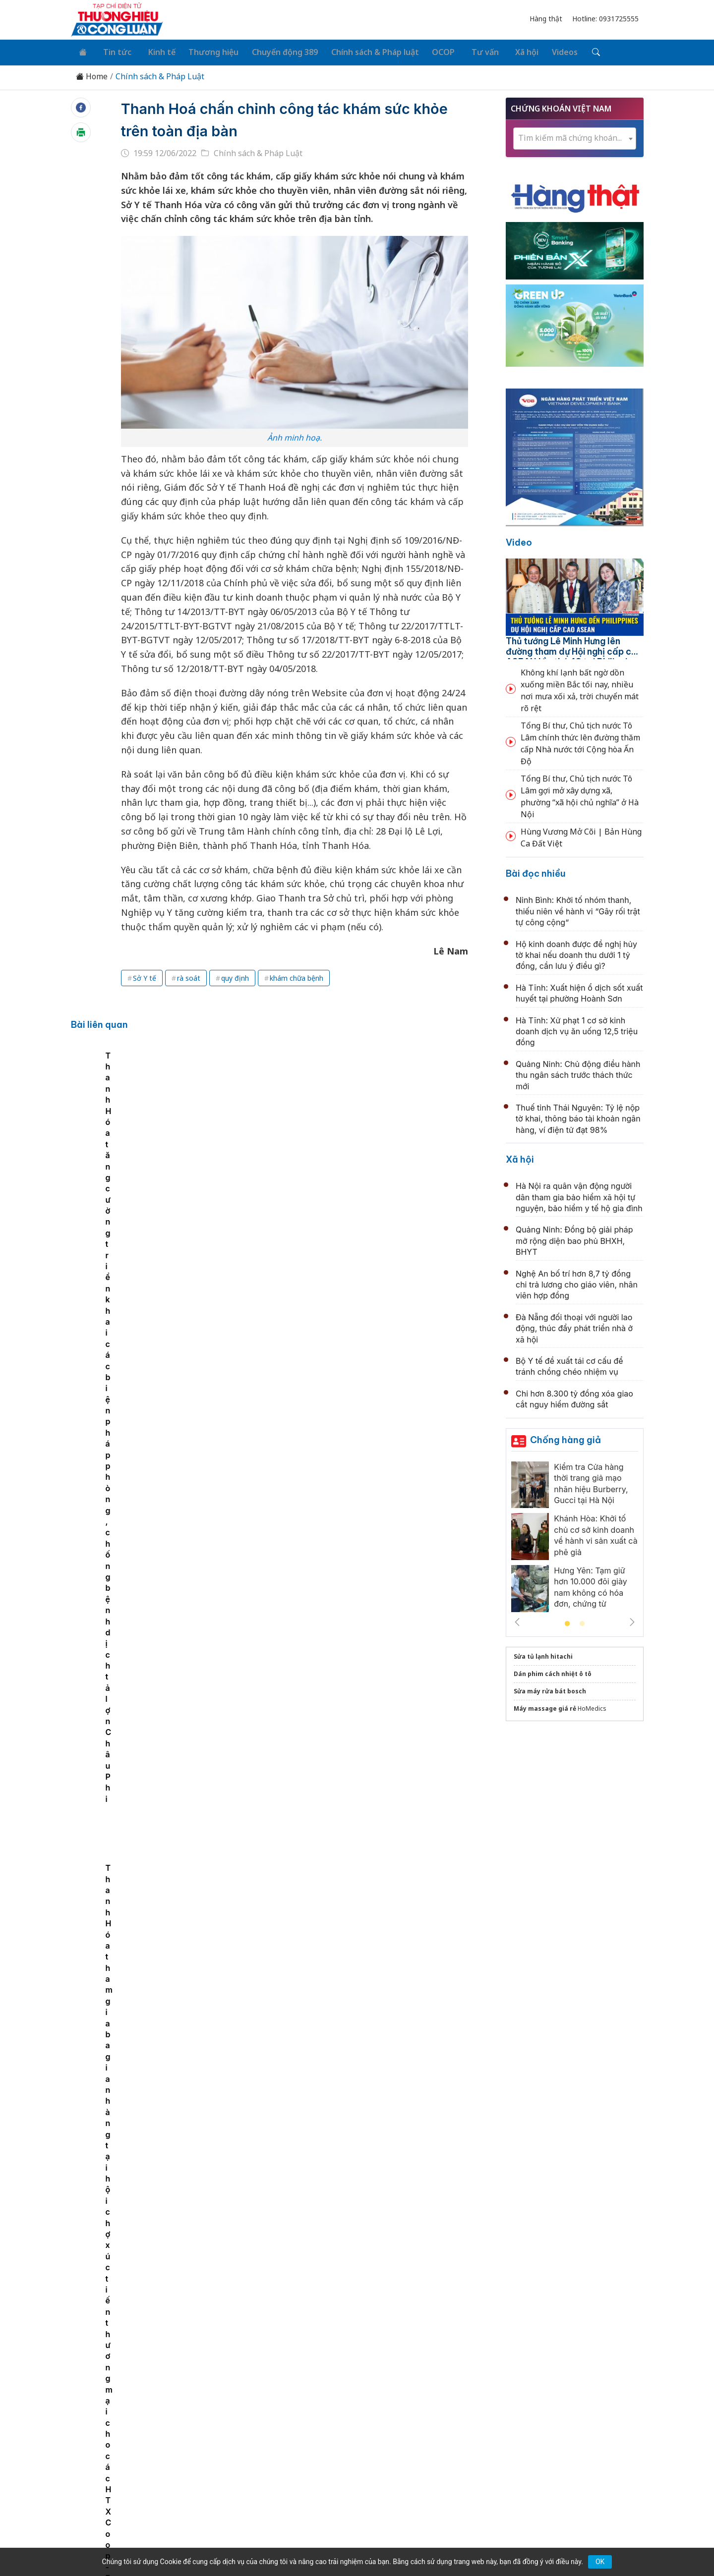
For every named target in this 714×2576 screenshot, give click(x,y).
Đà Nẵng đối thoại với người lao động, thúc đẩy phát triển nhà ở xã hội (574, 1326)
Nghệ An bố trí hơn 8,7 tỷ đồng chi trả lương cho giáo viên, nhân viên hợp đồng (577, 1282)
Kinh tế (153, 50)
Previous (517, 1619)
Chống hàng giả (565, 1437)
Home (92, 74)
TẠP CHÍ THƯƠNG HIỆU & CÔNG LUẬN (352, 2543)
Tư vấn (465, 50)
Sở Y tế (144, 975)
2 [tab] (582, 1621)
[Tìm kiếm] (568, 51)
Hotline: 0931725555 (605, 18)
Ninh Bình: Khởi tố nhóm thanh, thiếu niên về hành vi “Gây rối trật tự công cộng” (578, 909)
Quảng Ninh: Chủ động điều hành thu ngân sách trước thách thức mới (578, 1073)
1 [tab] (567, 1621)
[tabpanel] (183, 1143)
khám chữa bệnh (296, 975)
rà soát (188, 975)
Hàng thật (546, 18)
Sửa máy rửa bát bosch (550, 1688)
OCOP (427, 50)
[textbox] (575, 135)
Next (632, 1619)
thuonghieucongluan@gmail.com (289, 2458)
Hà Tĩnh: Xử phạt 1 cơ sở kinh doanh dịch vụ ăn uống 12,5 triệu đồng (577, 1028)
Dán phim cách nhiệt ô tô (553, 1671)
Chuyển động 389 (272, 50)
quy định (235, 975)
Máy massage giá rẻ (545, 1706)
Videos (539, 50)
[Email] (115, 2474)
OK (599, 2562)
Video (519, 540)
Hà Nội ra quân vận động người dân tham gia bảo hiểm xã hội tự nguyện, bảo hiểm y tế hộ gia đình (579, 1194)
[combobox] (574, 136)
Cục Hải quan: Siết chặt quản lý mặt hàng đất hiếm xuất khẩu (360, 2263)
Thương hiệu (203, 50)
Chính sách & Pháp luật (361, 50)
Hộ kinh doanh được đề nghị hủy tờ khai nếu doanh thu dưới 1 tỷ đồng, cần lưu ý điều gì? (576, 952)
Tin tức (112, 50)
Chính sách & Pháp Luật (160, 74)
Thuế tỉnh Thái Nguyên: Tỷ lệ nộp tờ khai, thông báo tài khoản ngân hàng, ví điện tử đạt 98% (578, 1116)
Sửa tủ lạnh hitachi (543, 1654)
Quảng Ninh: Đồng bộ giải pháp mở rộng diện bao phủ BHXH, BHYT (574, 1238)
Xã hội (503, 50)
